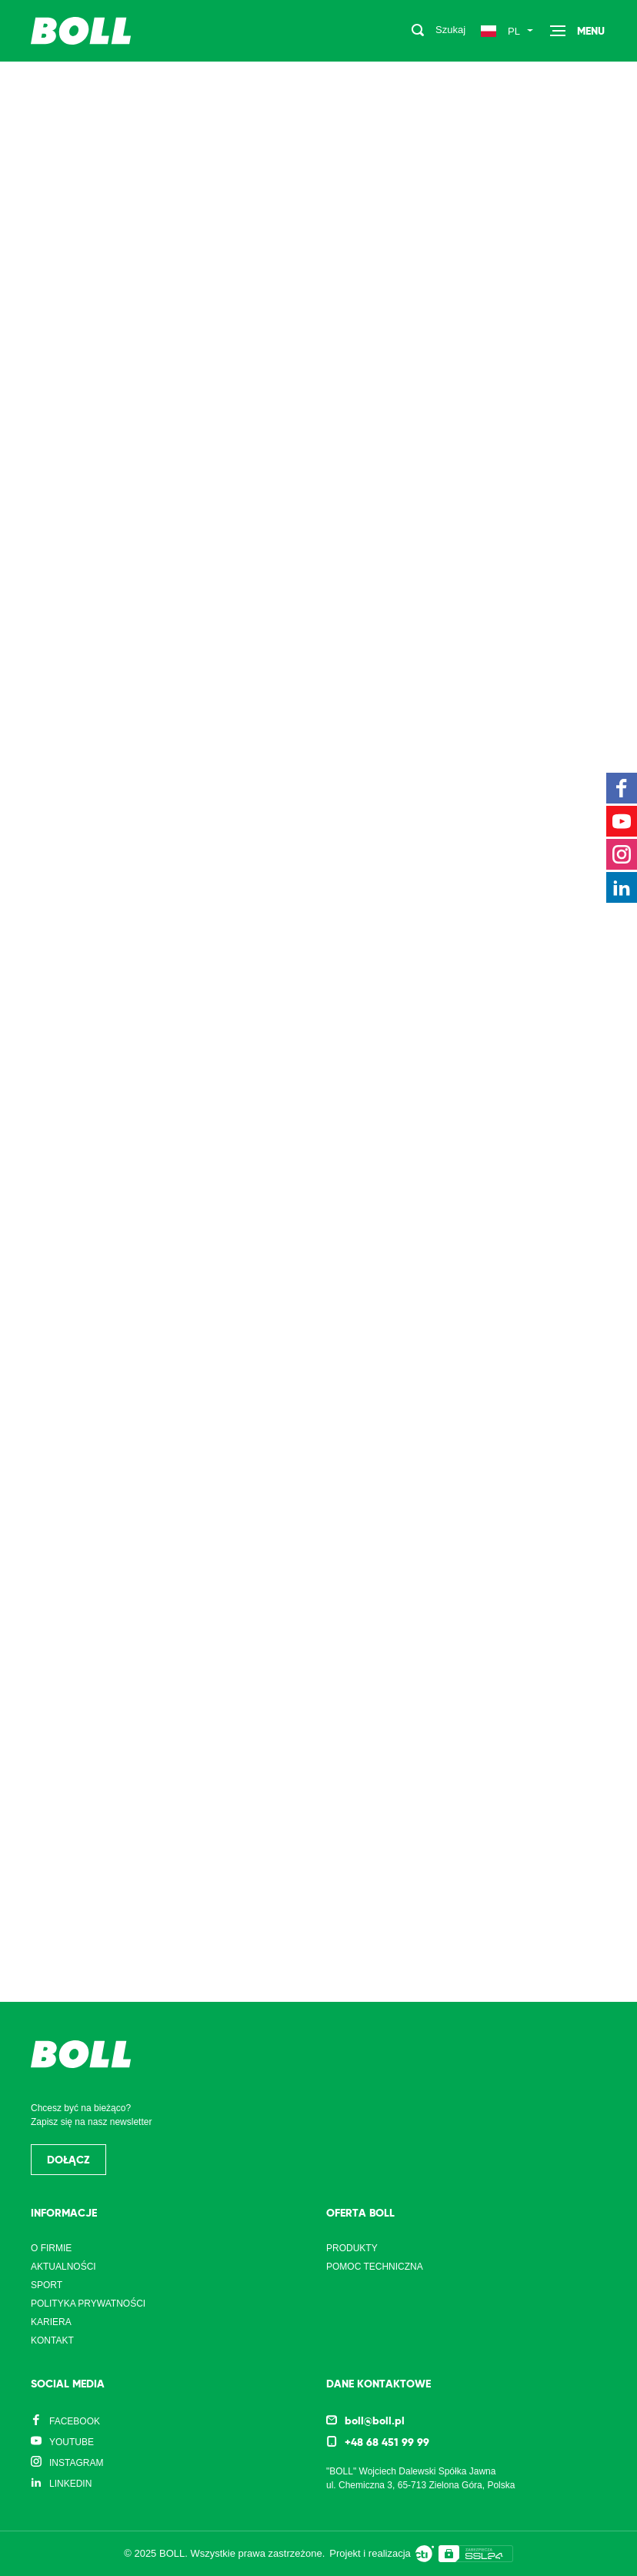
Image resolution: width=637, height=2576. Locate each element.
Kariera (51, 2322)
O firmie (51, 2248)
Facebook (74, 2421)
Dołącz (68, 2160)
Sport (46, 2285)
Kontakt (52, 2340)
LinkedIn (70, 2483)
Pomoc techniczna (374, 2266)
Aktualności (63, 2266)
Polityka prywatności (88, 2303)
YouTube (71, 2442)
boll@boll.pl (375, 2420)
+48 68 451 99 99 (387, 2442)
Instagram (76, 2462)
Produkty (352, 2248)
